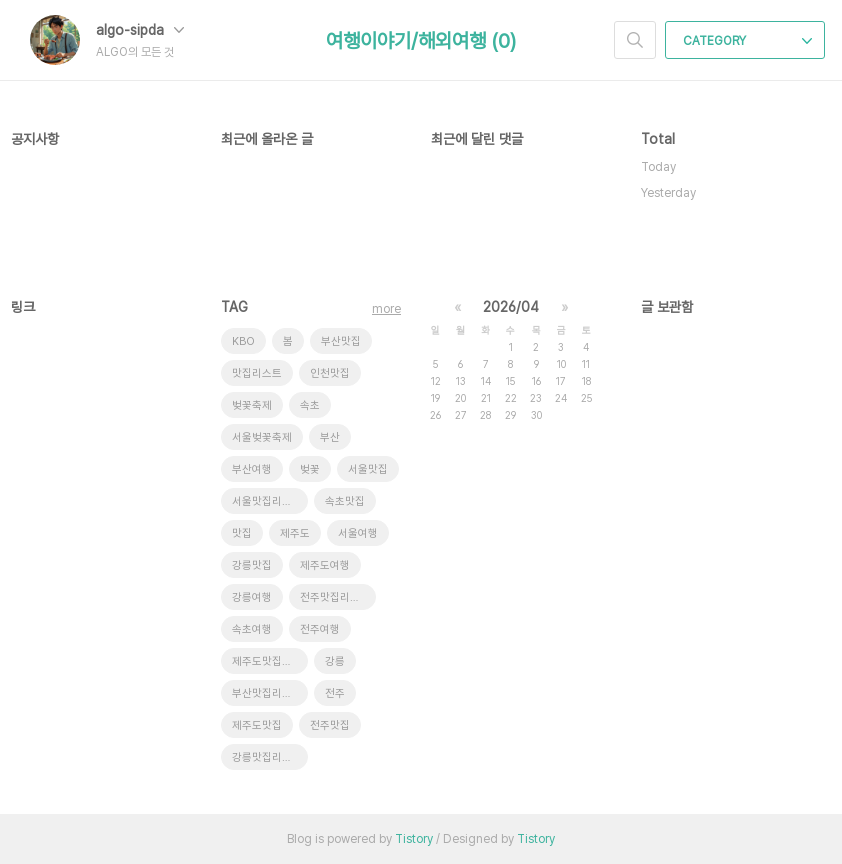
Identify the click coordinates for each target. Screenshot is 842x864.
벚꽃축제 (252, 405)
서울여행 (358, 533)
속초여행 (252, 629)
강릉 (335, 661)
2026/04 (511, 307)
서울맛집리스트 (267, 501)
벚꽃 (310, 469)
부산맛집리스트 (267, 693)
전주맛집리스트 (335, 597)
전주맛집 (330, 725)
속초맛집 (345, 501)
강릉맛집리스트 (267, 757)
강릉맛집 (252, 565)
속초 (310, 405)
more (386, 309)
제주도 (295, 533)
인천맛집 (330, 373)
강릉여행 (252, 597)
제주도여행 (325, 565)
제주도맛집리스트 (270, 661)
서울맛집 (368, 469)
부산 (330, 437)
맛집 (242, 533)
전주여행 (320, 629)
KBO (243, 341)
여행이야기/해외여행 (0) (421, 41)
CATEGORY (747, 41)
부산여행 (252, 469)
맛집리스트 (257, 373)
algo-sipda (140, 30)
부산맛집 (341, 341)
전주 (335, 693)
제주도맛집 (257, 725)
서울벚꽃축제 (262, 437)
